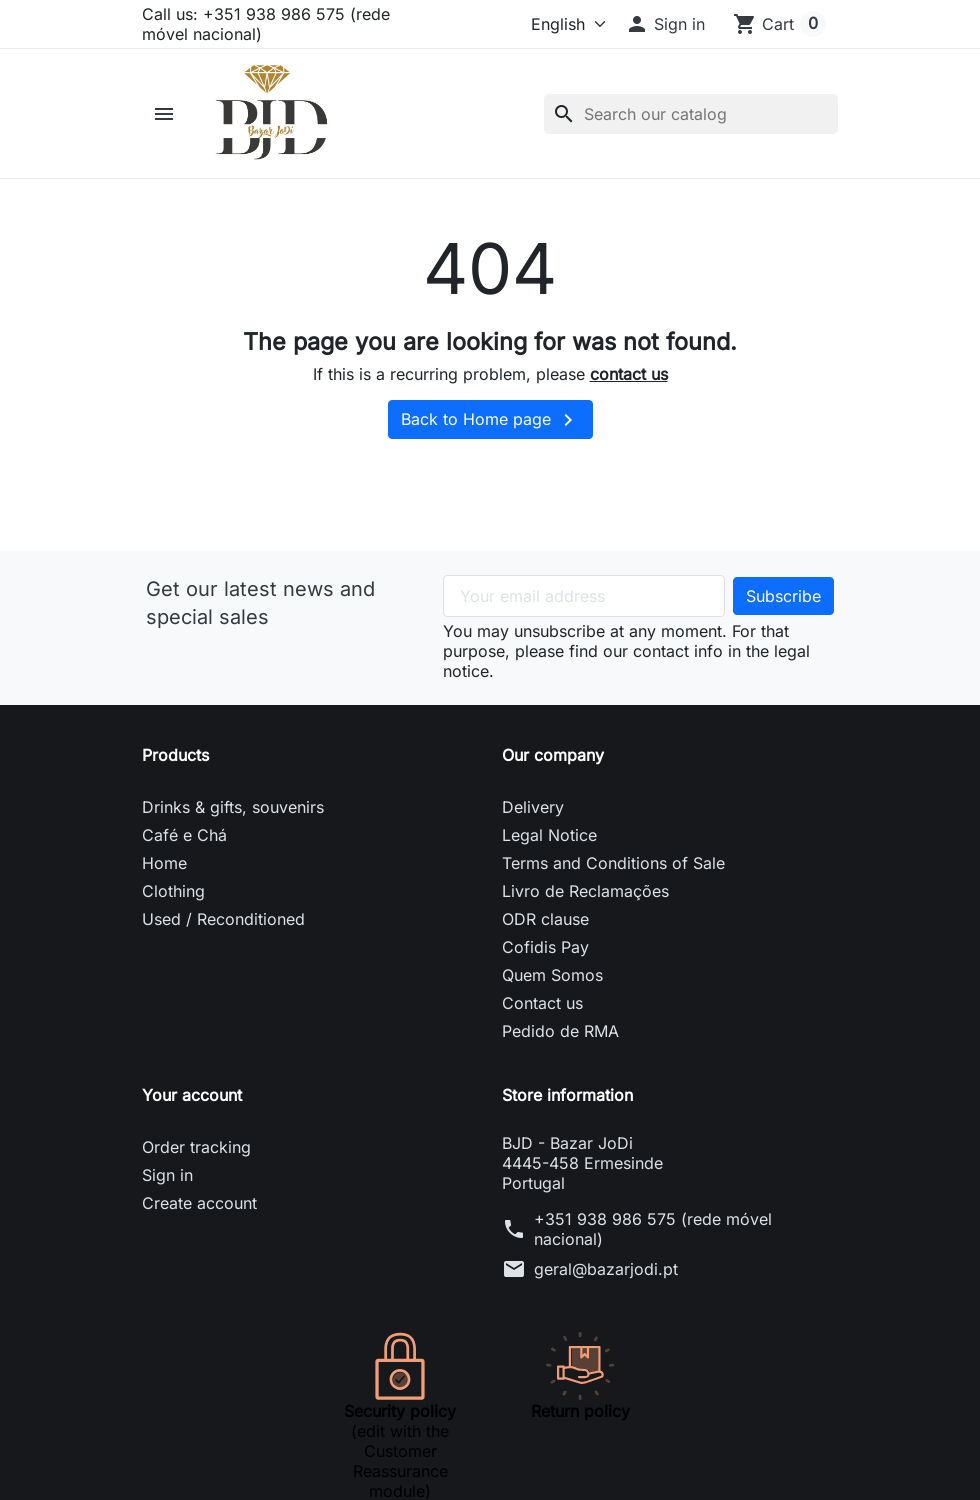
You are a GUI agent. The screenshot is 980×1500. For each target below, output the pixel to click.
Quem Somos (552, 996)
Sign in (167, 1196)
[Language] (540, 24)
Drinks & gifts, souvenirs (233, 828)
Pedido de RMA (560, 1052)
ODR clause (545, 940)
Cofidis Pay (545, 968)
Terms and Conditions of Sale (613, 884)
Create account (199, 1224)
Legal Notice (549, 856)
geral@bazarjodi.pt (606, 1290)
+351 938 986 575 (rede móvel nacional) (653, 1250)
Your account (192, 1116)
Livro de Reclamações (585, 912)
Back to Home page (490, 441)
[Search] (691, 124)
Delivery (533, 828)
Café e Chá (184, 856)
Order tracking (196, 1168)
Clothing (173, 912)
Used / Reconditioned (223, 940)
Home (164, 884)
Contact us (542, 1024)
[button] (665, 24)
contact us (629, 394)
